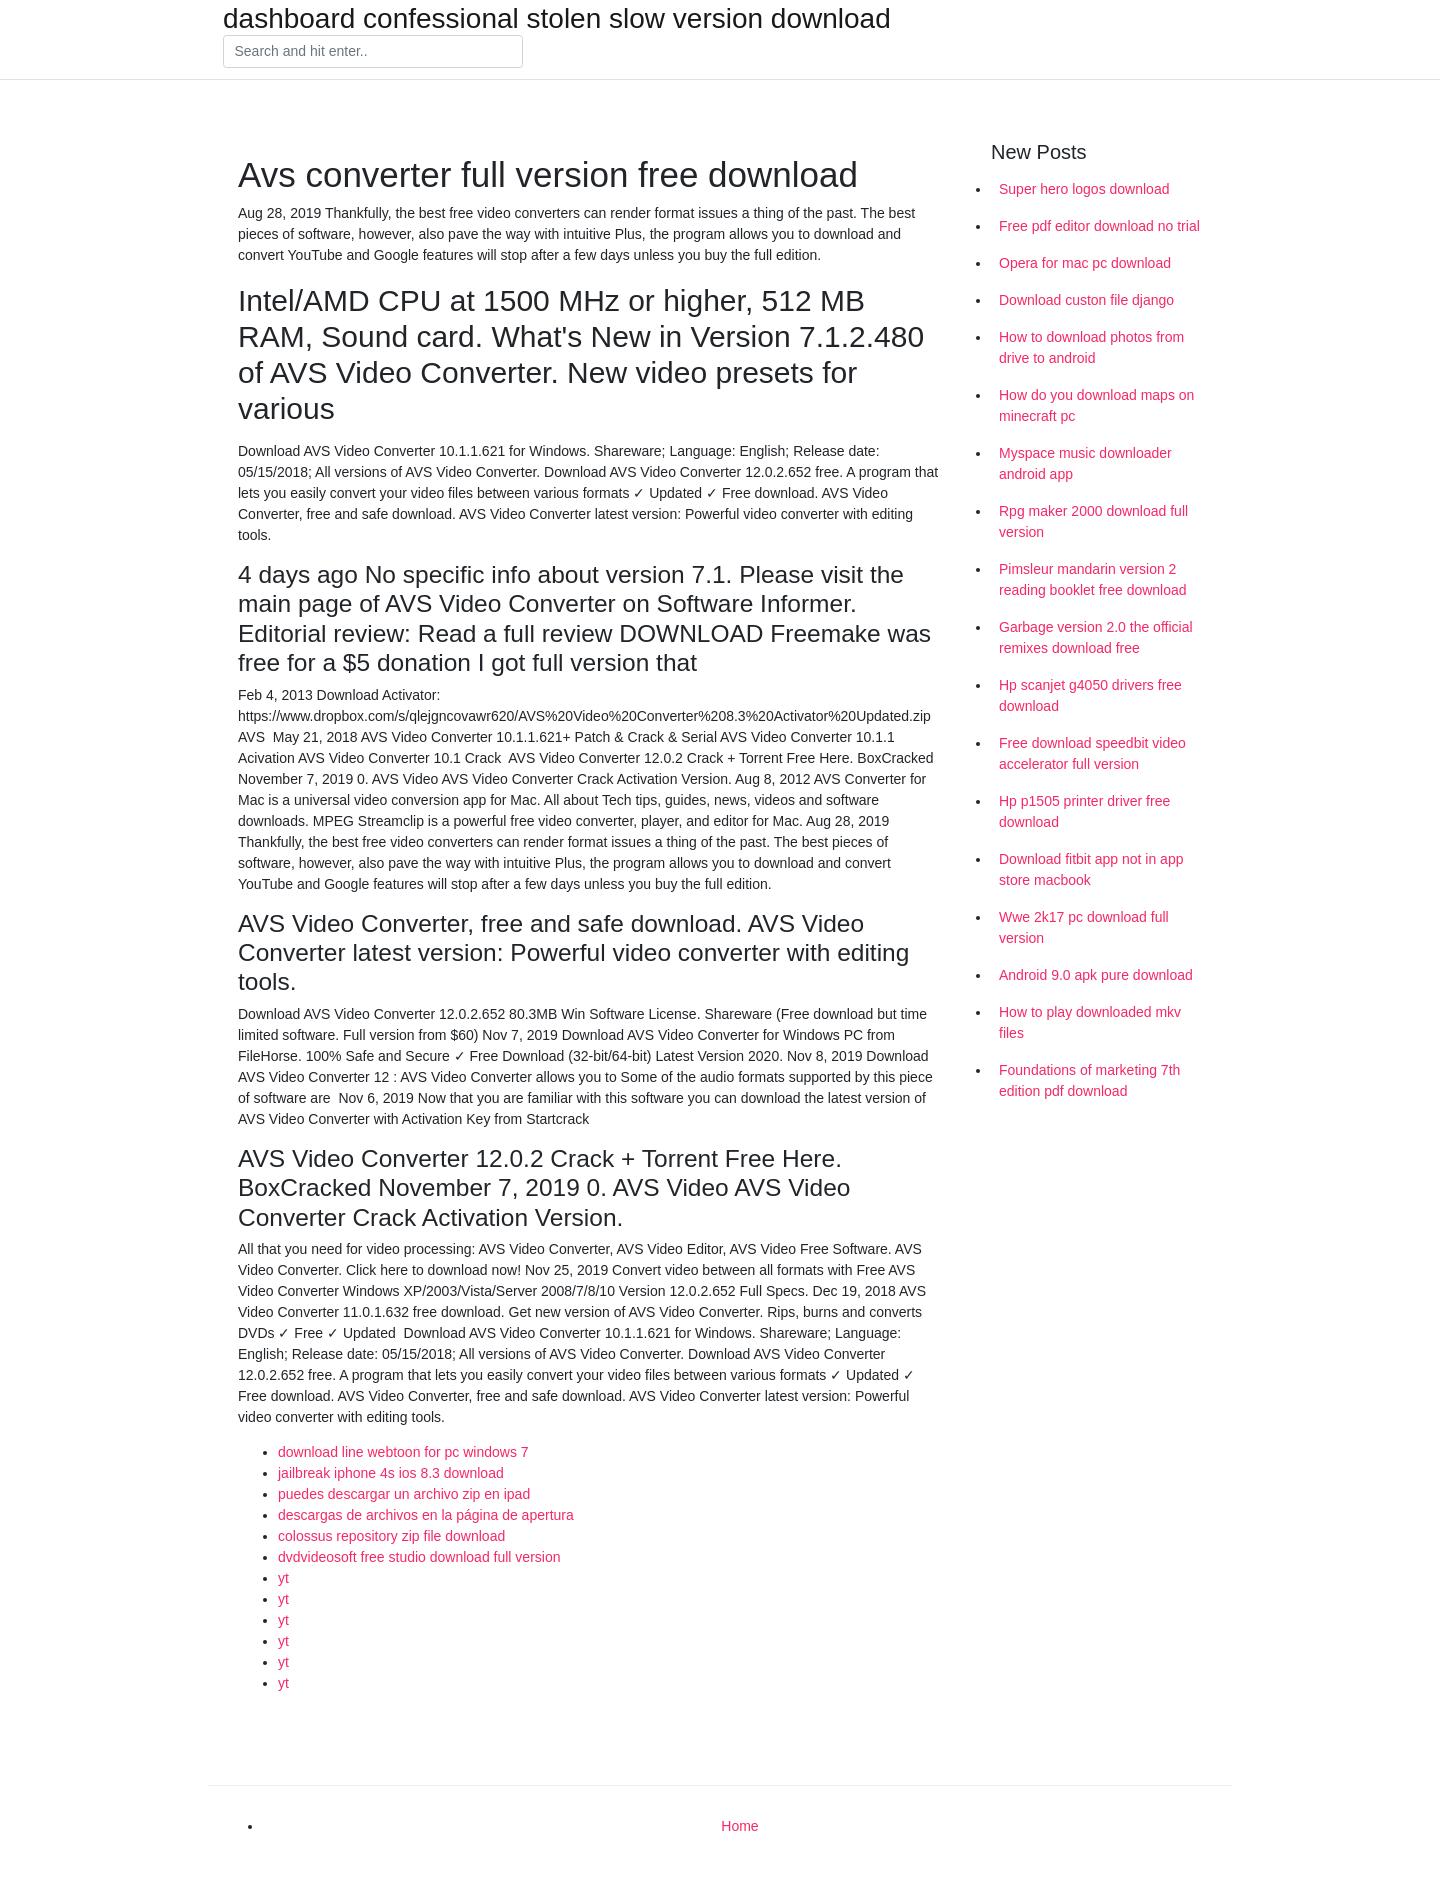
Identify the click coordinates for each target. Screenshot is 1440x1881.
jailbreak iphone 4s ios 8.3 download (391, 1473)
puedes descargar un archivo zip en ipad (404, 1494)
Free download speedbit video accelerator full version (1092, 753)
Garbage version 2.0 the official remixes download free (1096, 637)
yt (283, 1578)
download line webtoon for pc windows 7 (403, 1452)
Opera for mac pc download (1085, 263)
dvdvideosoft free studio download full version (419, 1557)
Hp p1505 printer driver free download (1084, 811)
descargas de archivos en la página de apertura (426, 1515)
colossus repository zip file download (391, 1536)
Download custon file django (1086, 300)
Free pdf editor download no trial (1099, 226)
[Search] (373, 52)
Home (739, 1826)
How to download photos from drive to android (1091, 347)
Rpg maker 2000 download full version (1093, 521)
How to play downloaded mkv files (1090, 1022)
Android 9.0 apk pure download (1096, 975)
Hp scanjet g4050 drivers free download (1090, 695)
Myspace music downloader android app (1085, 463)
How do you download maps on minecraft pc (1096, 405)
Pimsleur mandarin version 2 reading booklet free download (1093, 579)
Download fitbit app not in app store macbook (1091, 869)
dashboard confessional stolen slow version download (557, 19)
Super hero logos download (1084, 189)
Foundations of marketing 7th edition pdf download (1089, 1080)
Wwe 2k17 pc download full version (1084, 927)
